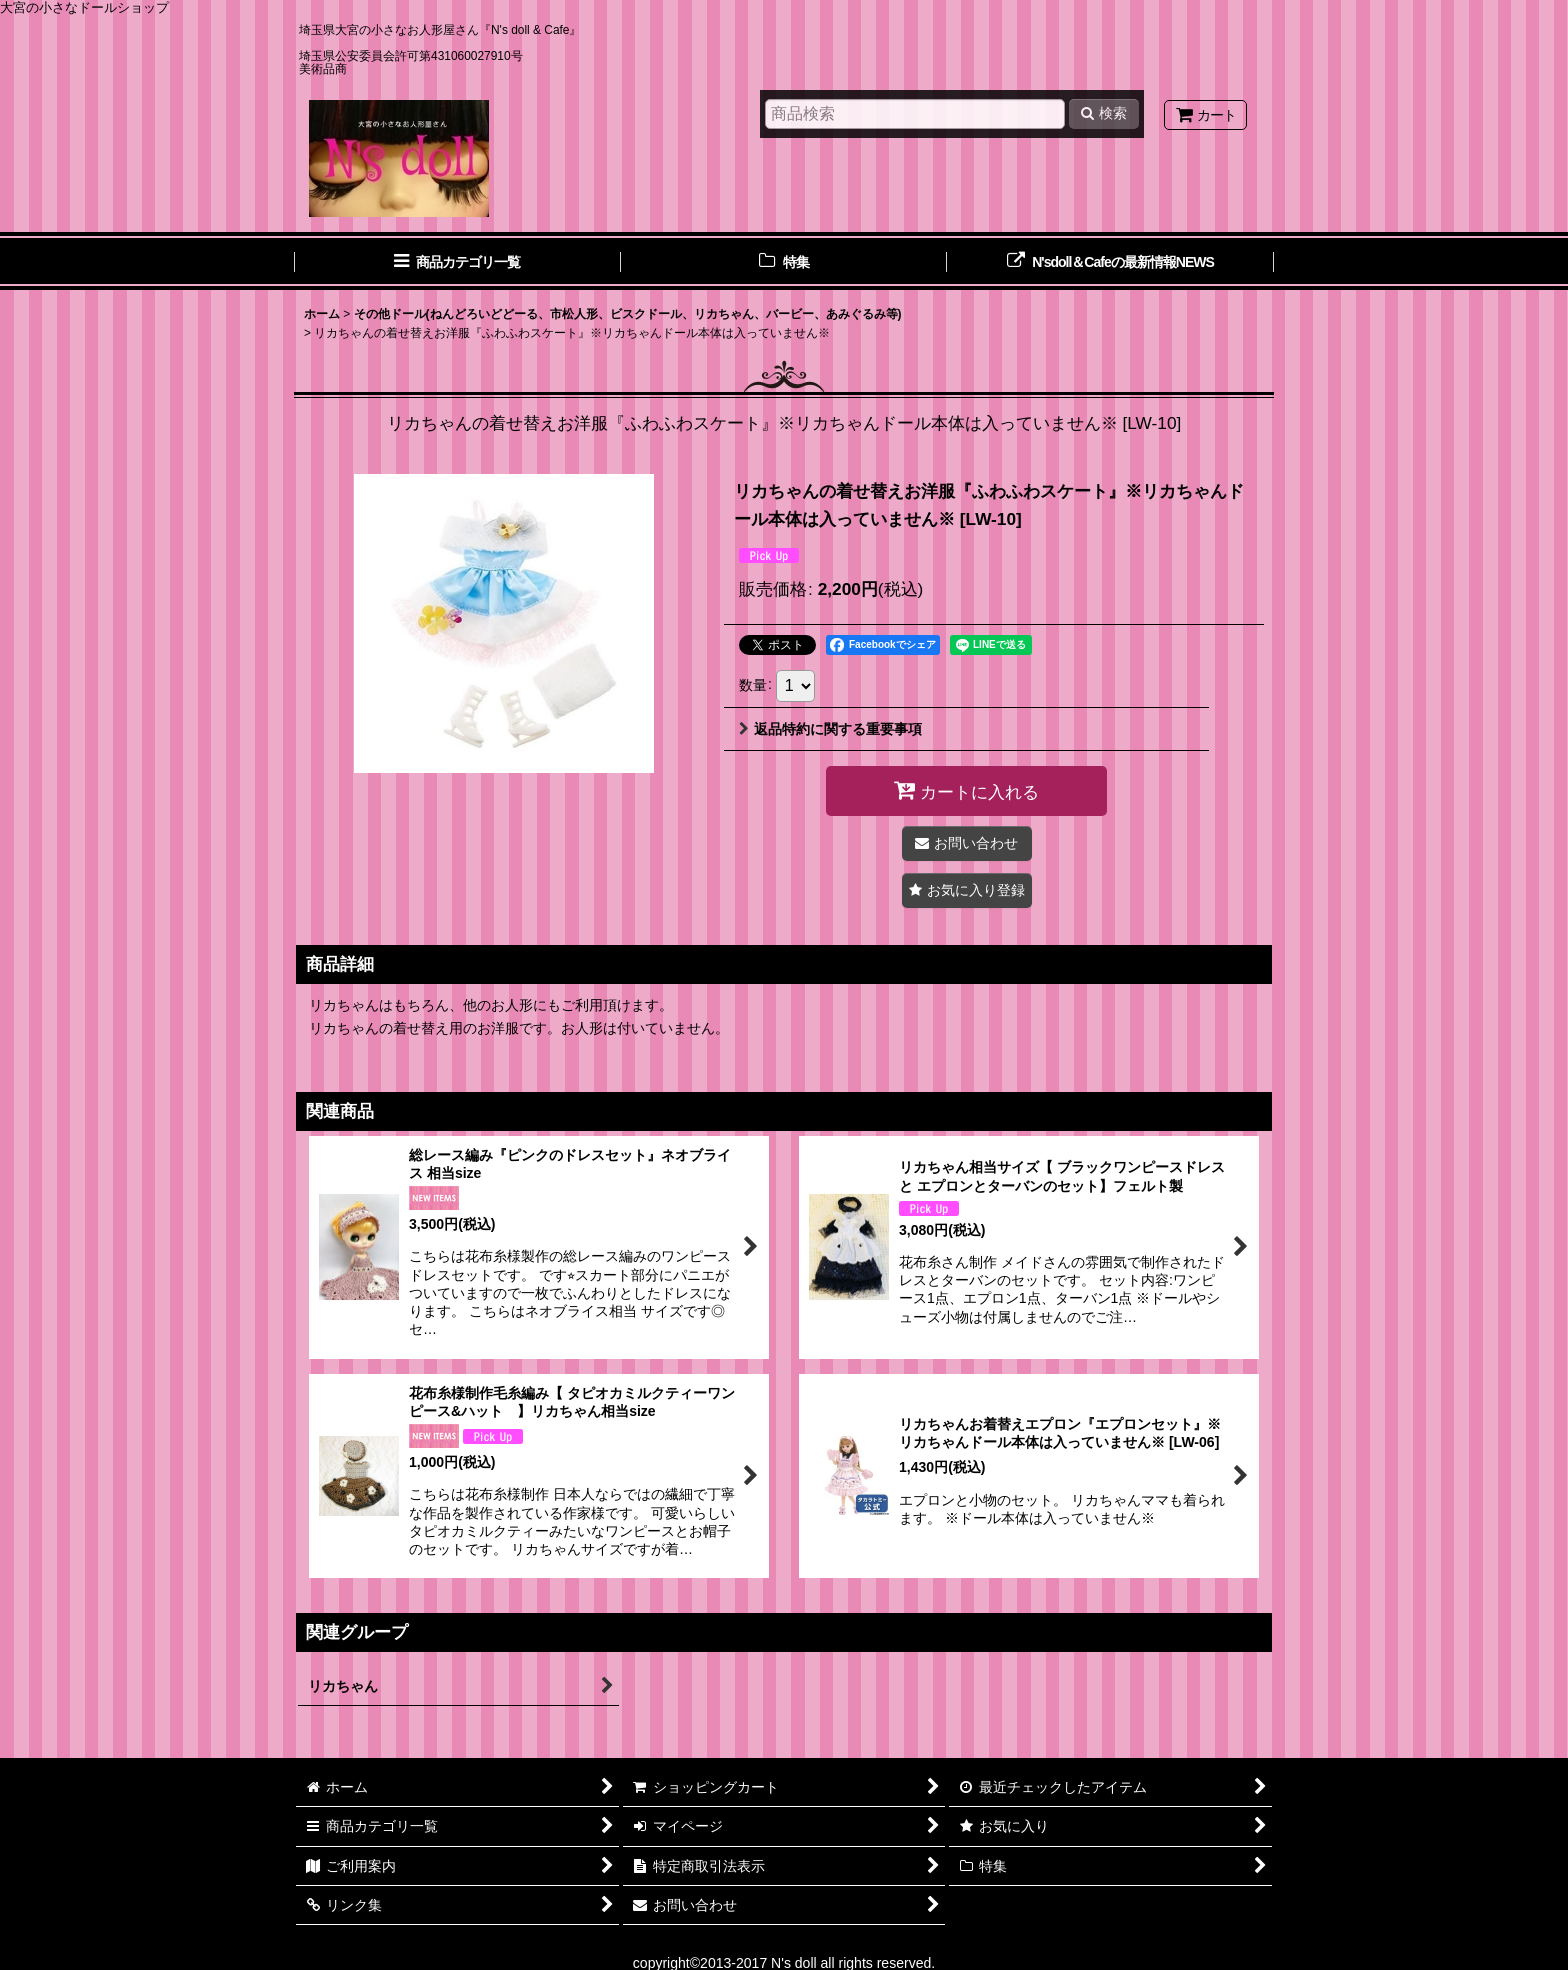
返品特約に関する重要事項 (830, 729)
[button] (967, 890)
